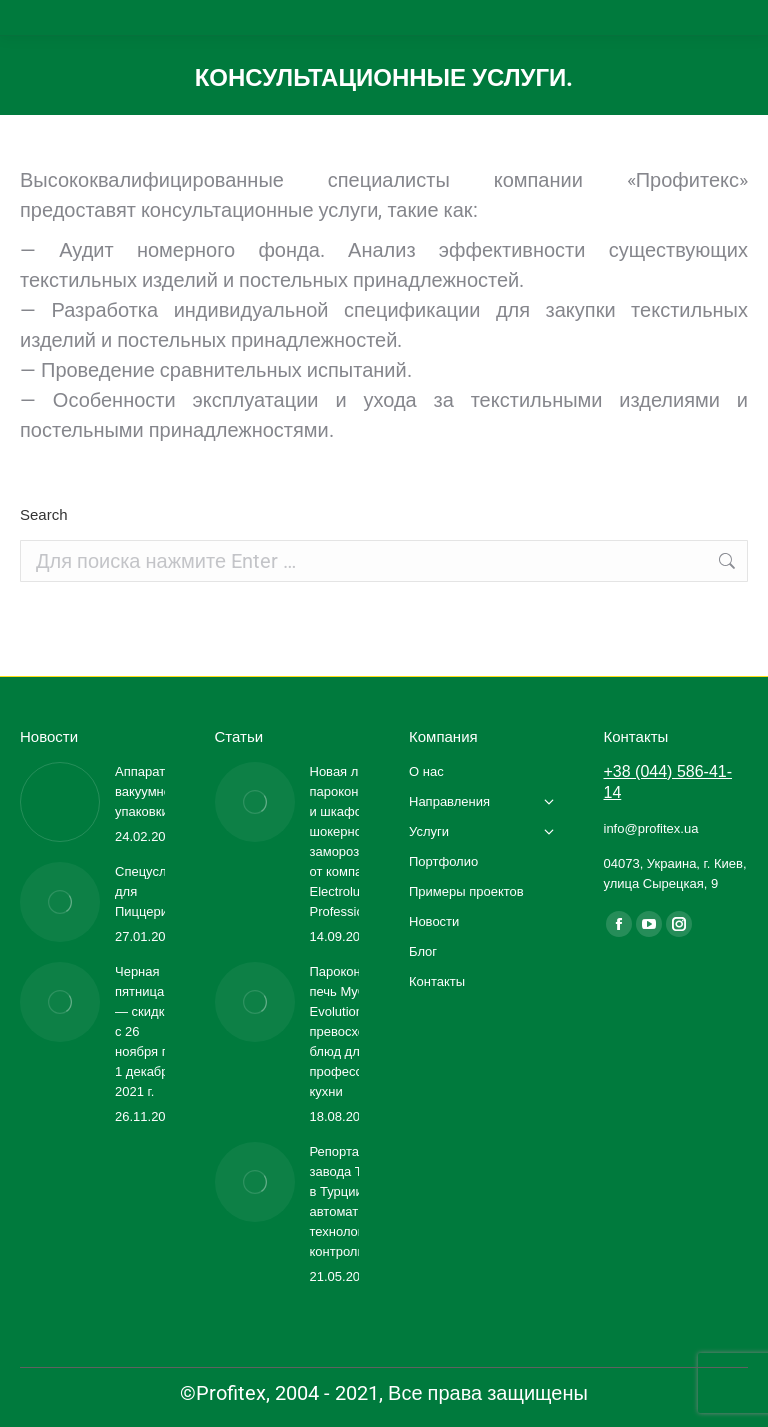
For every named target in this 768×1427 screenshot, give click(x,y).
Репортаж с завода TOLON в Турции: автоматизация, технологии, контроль (357, 1201)
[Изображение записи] (60, 802)
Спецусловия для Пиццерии (155, 891)
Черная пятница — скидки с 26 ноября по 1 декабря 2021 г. (145, 1031)
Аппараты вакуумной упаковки (146, 791)
